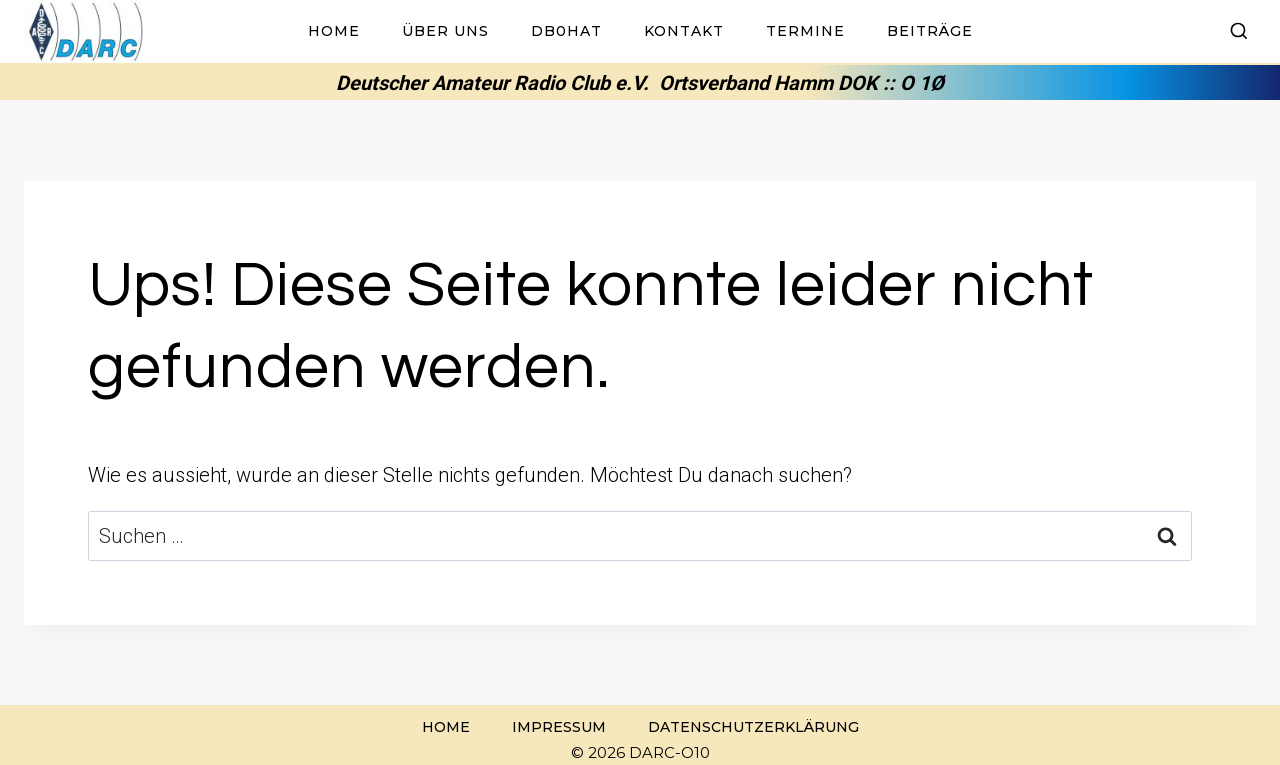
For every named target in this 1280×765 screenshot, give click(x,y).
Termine (805, 31)
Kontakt (684, 31)
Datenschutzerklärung (753, 727)
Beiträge (930, 31)
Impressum (559, 727)
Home (334, 31)
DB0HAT (566, 31)
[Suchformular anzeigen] (1239, 32)
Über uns (445, 31)
